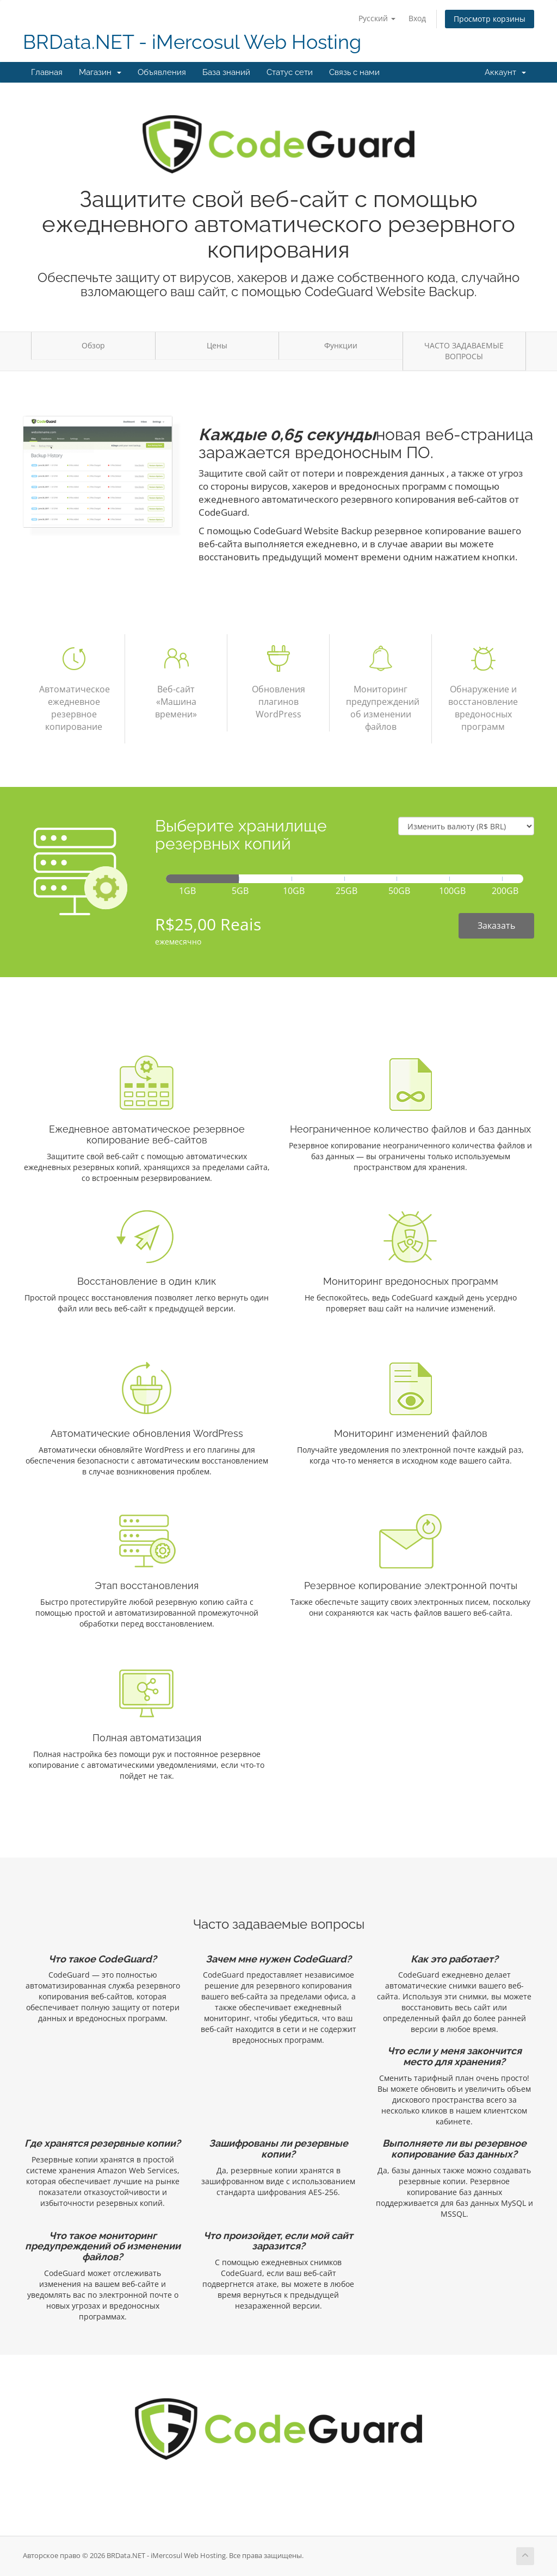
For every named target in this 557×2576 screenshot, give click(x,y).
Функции (340, 345)
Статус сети (290, 72)
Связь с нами (354, 72)
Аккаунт (505, 72)
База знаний (226, 72)
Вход (417, 18)
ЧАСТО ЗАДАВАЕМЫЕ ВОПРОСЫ (464, 350)
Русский (376, 18)
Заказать (496, 925)
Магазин (100, 72)
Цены (217, 345)
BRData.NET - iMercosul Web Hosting (192, 42)
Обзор (93, 345)
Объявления (162, 72)
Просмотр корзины (489, 19)
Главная (47, 72)
